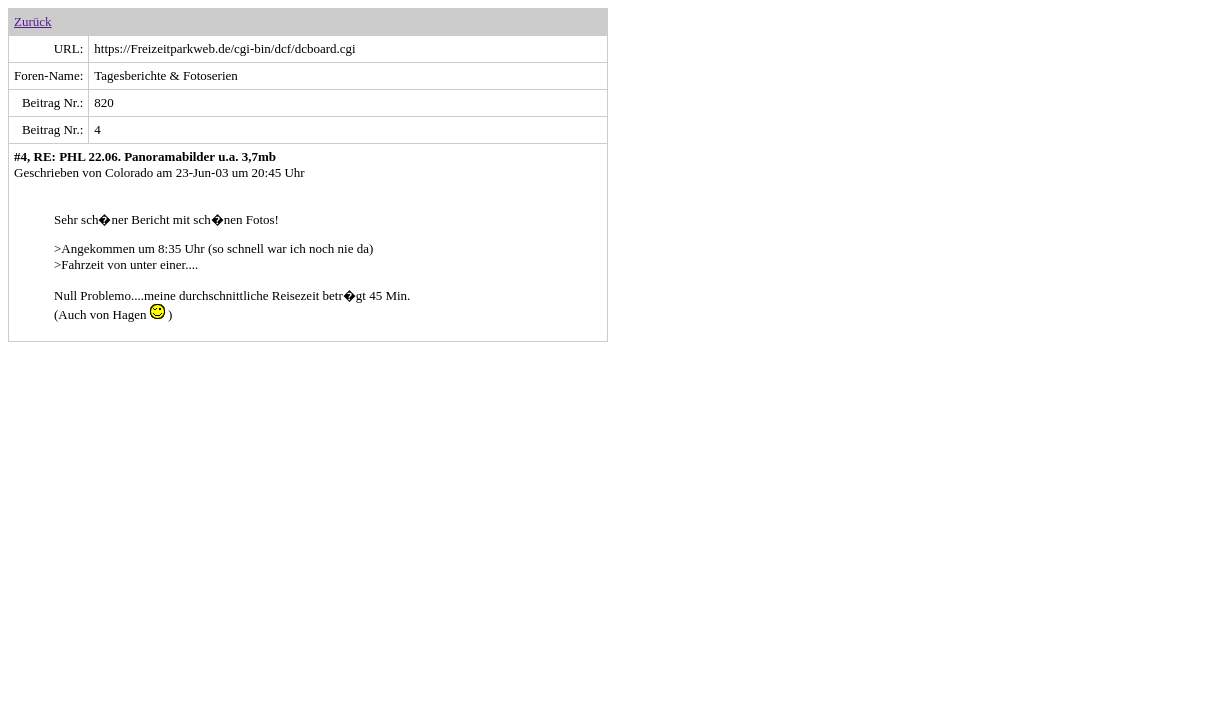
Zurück (33, 21)
